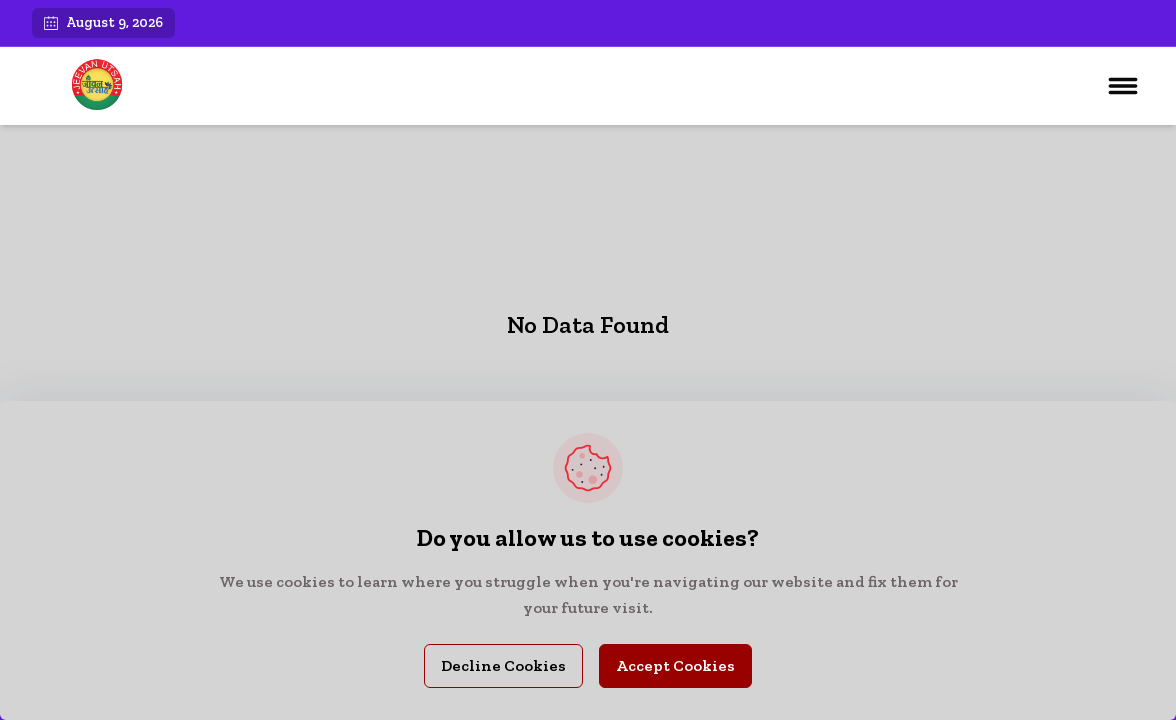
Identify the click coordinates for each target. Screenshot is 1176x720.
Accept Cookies (675, 665)
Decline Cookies (503, 665)
